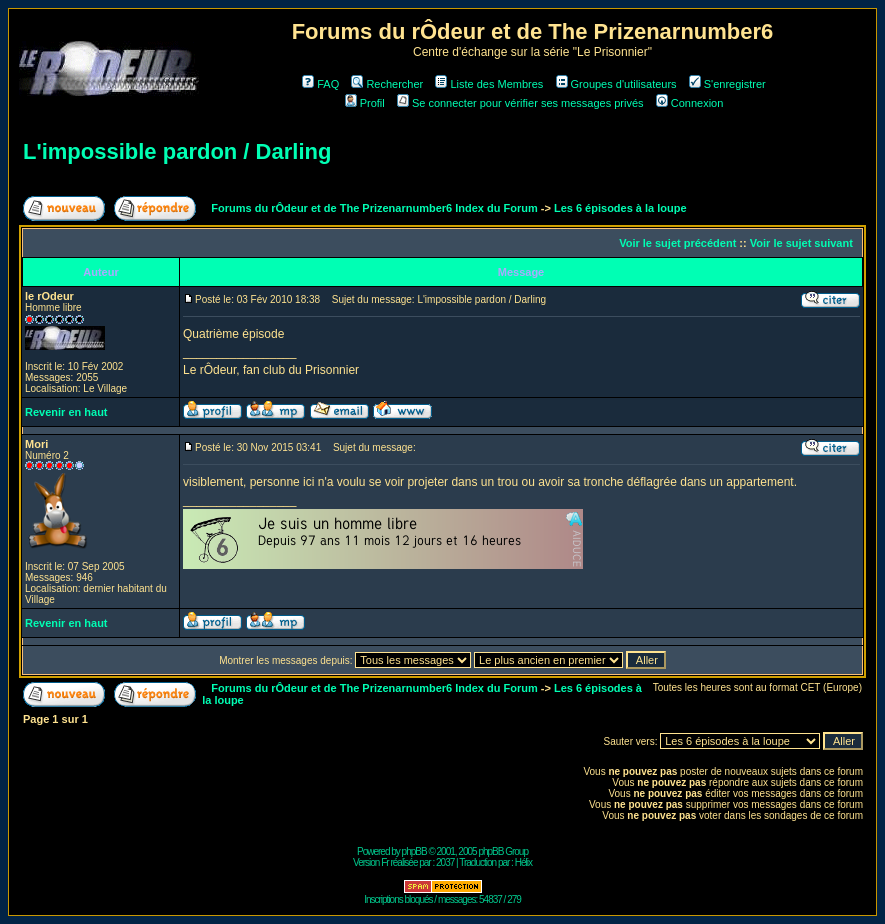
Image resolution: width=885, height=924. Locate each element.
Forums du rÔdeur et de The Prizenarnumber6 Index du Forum (374, 208)
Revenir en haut (66, 412)
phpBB (414, 851)
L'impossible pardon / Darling (177, 151)
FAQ (320, 84)
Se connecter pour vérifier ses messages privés (520, 103)
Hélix (523, 862)
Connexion (690, 103)
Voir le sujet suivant (801, 243)
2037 (445, 862)
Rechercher (387, 84)
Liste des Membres (489, 84)
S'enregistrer (727, 84)
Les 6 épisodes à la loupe (620, 208)
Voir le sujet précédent (677, 243)
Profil (365, 103)
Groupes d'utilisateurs (616, 84)
